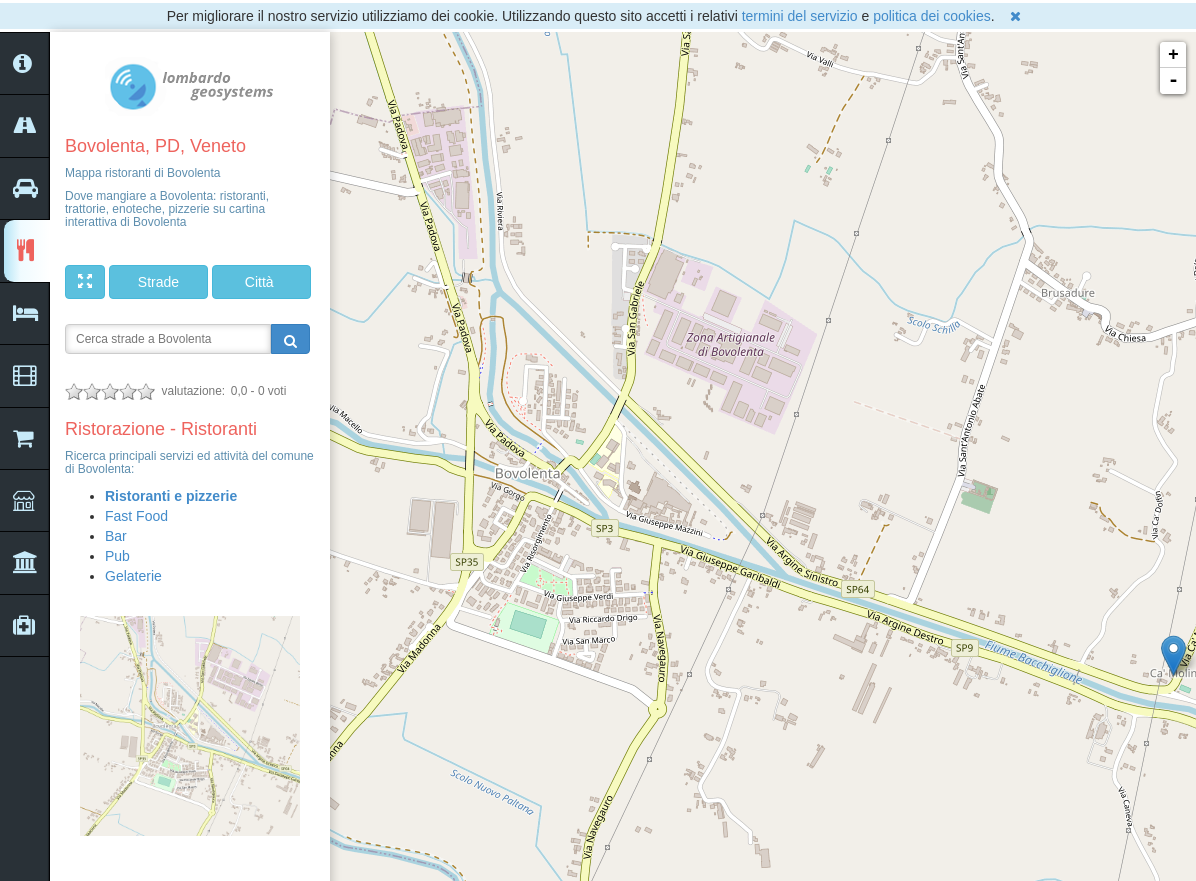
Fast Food (136, 516)
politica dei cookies (932, 16)
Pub (117, 556)
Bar (116, 536)
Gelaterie (133, 576)
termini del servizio (800, 16)
